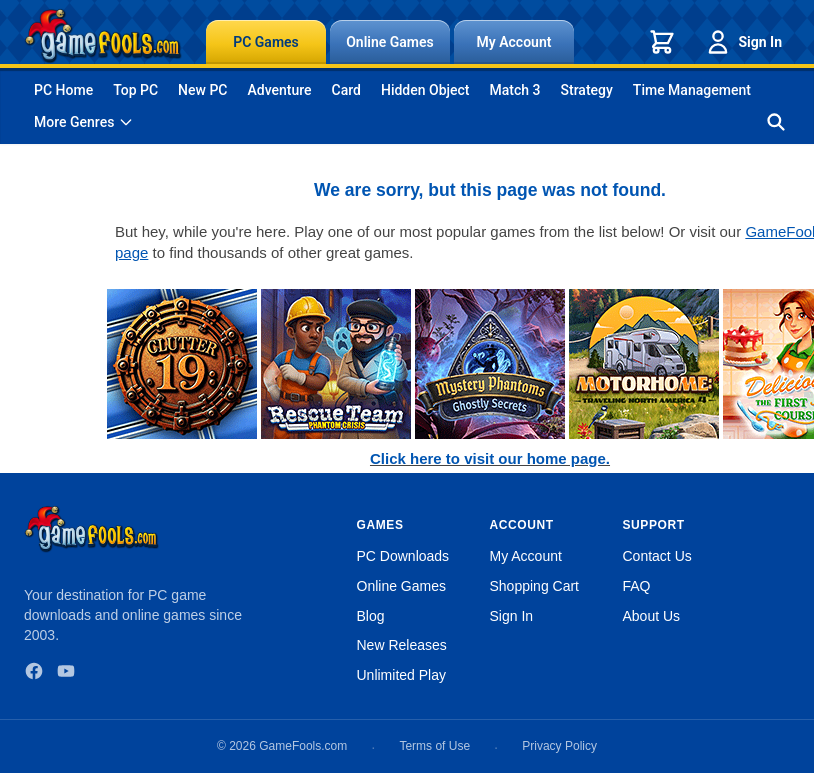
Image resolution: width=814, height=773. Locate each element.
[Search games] (776, 122)
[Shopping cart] (662, 42)
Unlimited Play (401, 675)
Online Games (390, 42)
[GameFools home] (103, 36)
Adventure (279, 90)
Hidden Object (425, 90)
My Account (514, 42)
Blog (371, 616)
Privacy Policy (559, 746)
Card (346, 90)
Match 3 (515, 90)
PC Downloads (403, 556)
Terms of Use (434, 746)
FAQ (637, 586)
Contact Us (657, 556)
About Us (652, 616)
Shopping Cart (535, 586)
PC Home (63, 90)
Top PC (135, 90)
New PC (202, 90)
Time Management (692, 90)
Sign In (743, 42)
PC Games (266, 42)
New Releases (402, 645)
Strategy (587, 90)
